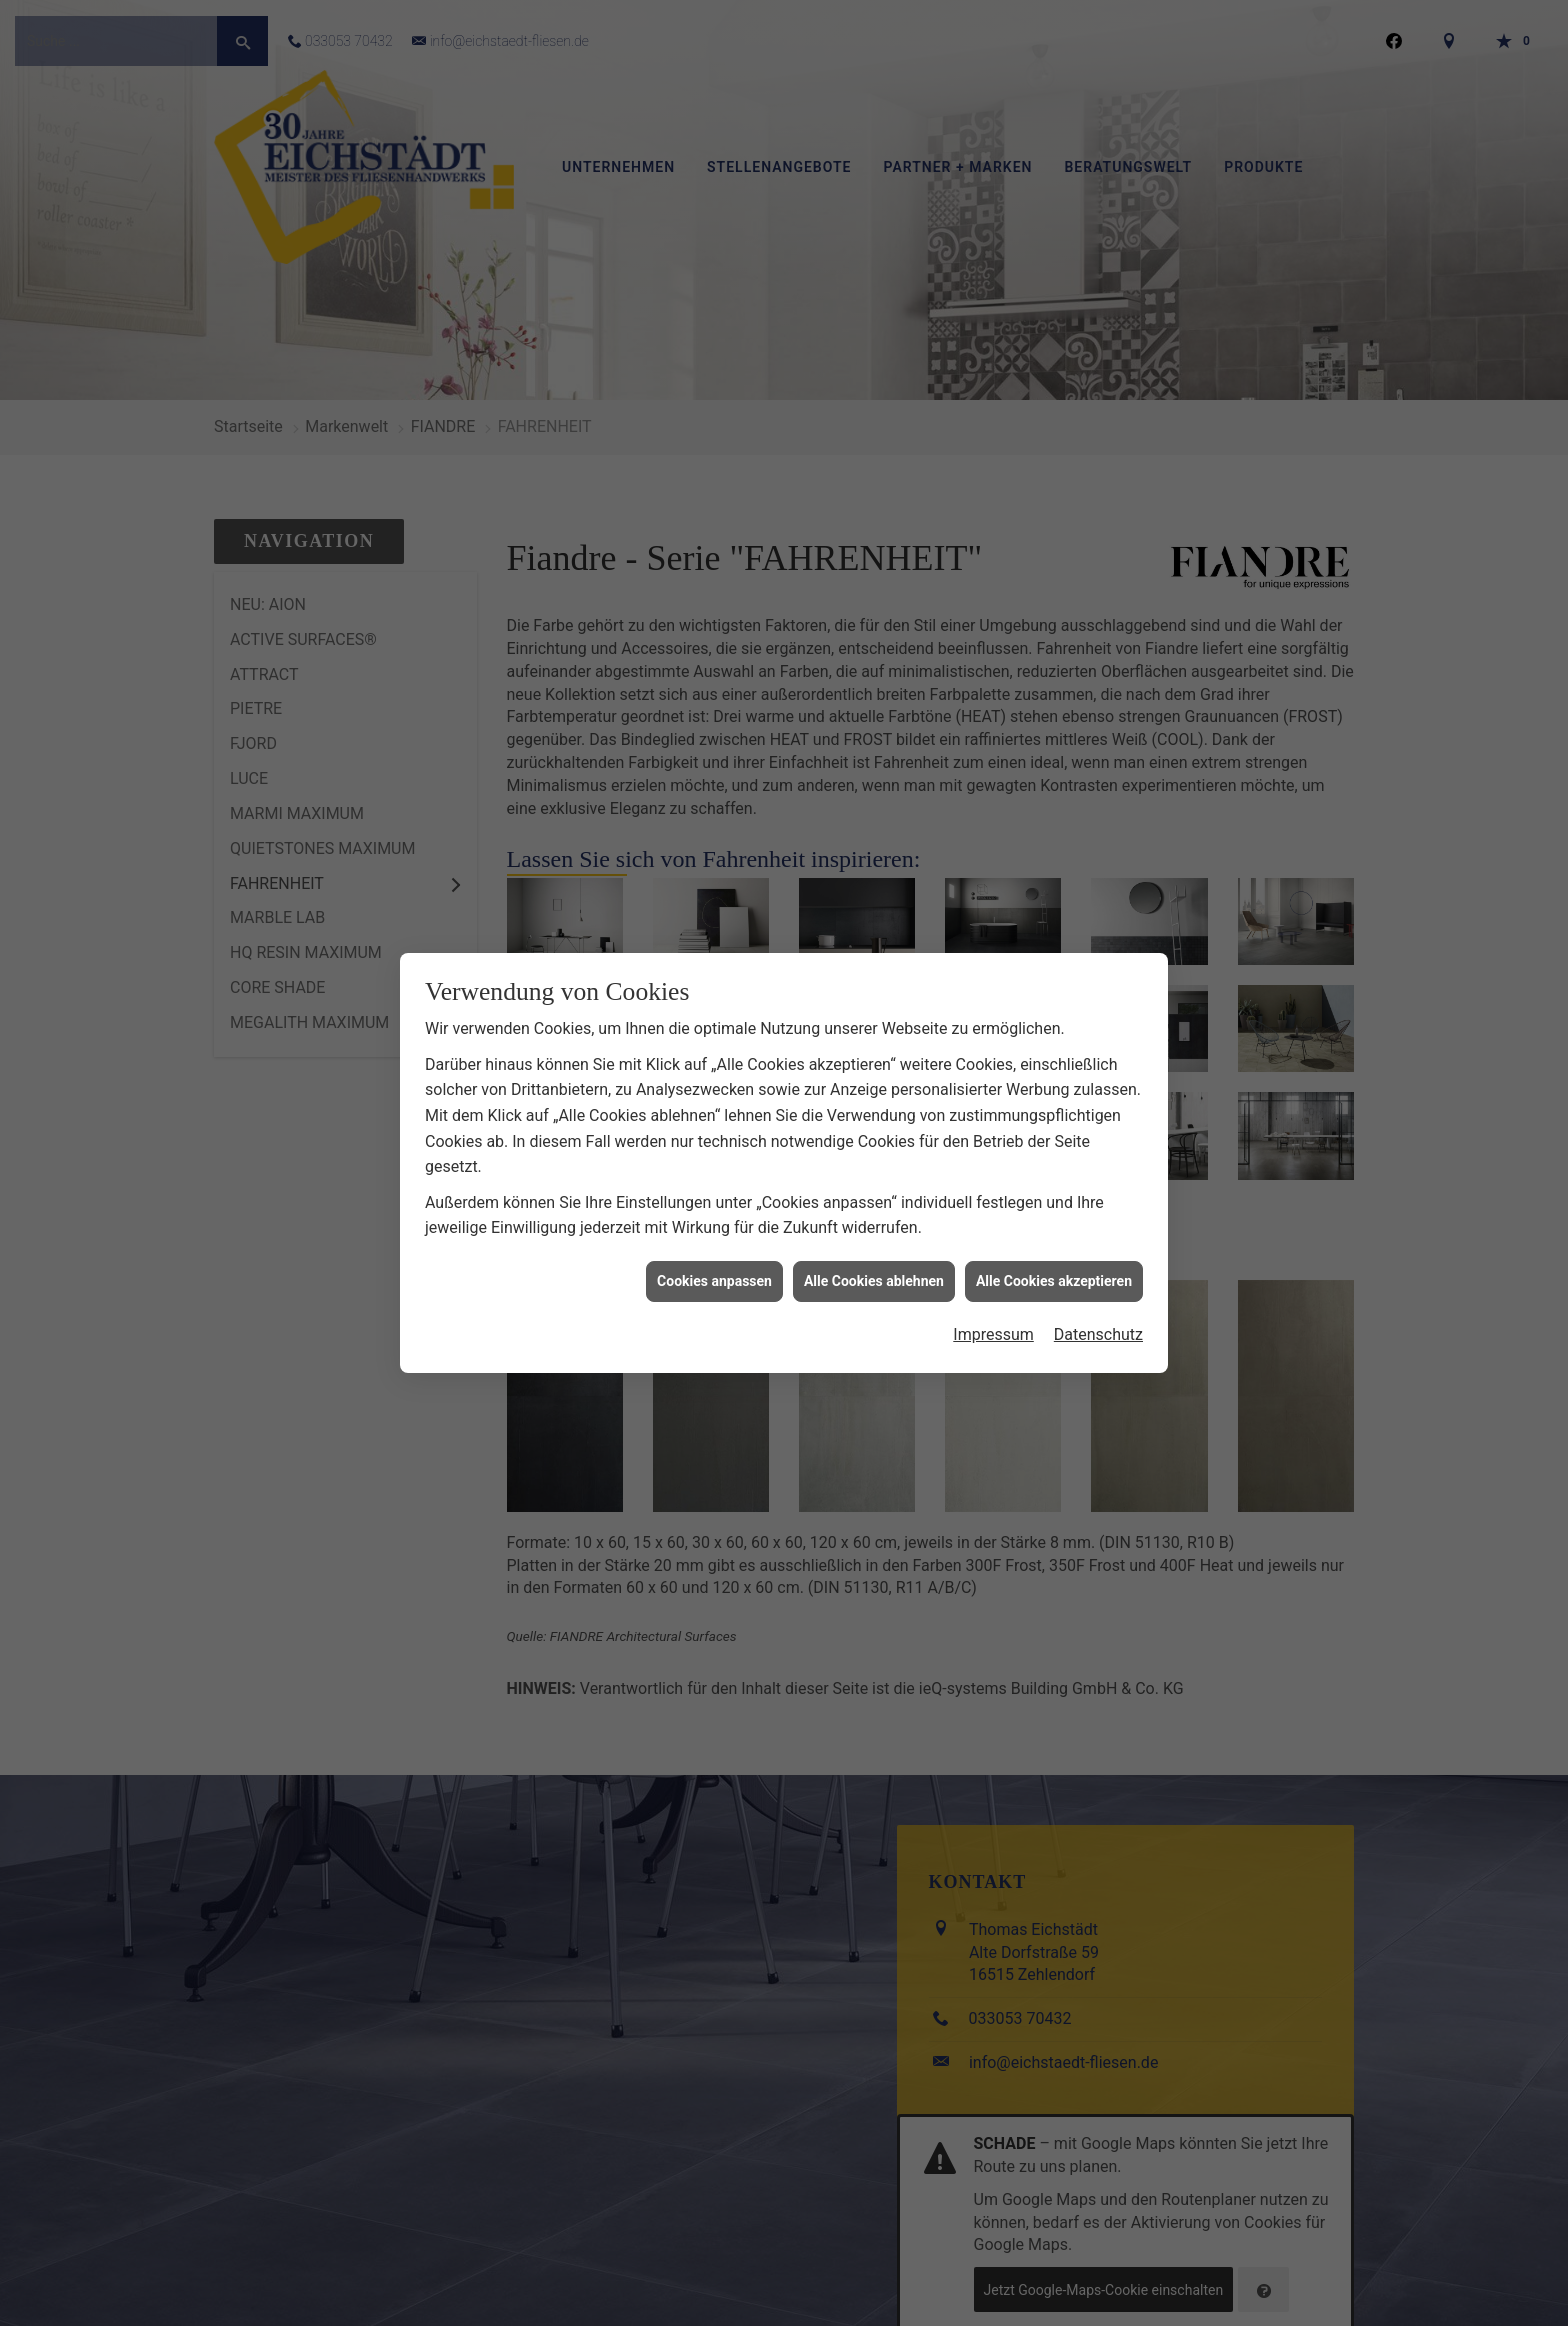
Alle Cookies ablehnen (874, 1249)
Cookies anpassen (714, 1249)
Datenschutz (1098, 1303)
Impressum (993, 1303)
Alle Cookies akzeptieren (1054, 1249)
